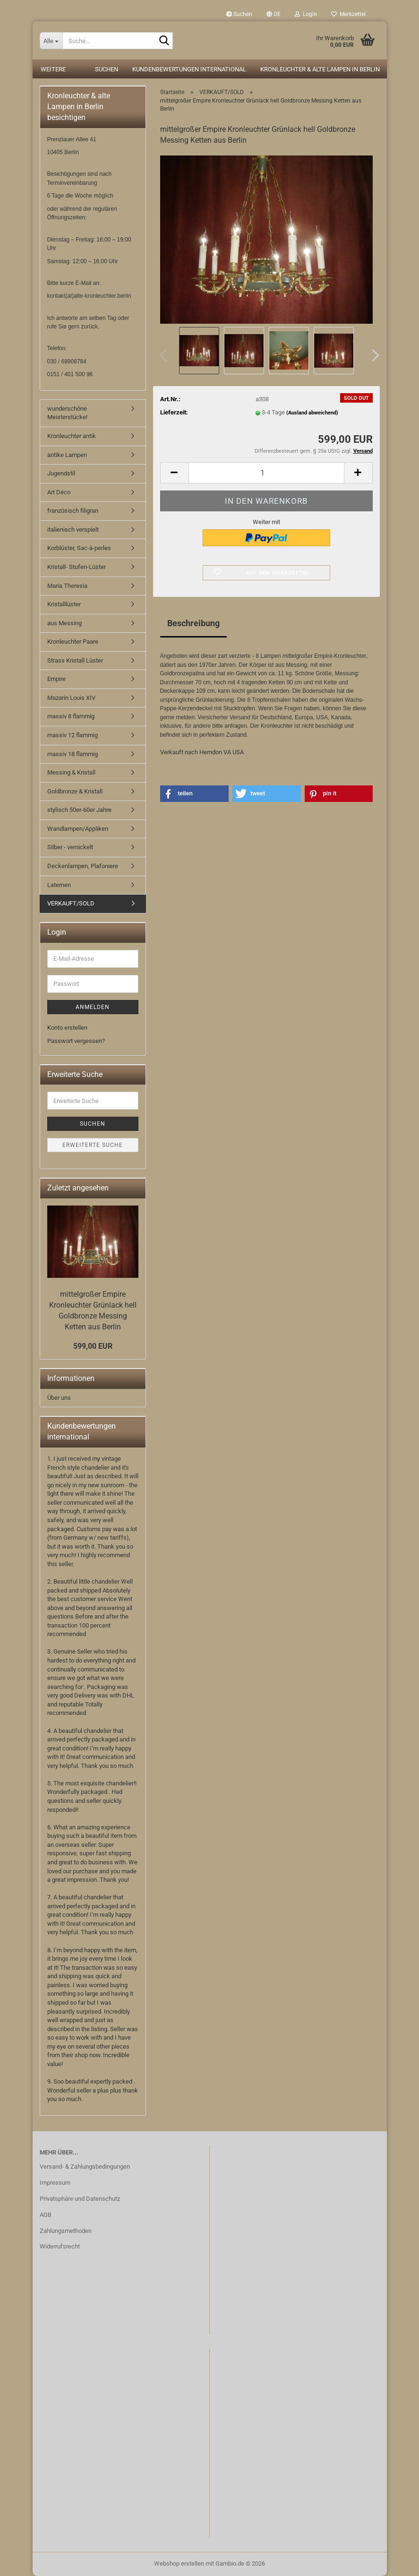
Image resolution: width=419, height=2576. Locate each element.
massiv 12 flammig (72, 735)
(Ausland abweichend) (312, 413)
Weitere (53, 69)
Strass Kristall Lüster (75, 660)
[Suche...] (51, 40)
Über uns (59, 1397)
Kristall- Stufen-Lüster (76, 566)
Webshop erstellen (179, 2563)
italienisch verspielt (73, 529)
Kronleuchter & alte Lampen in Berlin (320, 69)
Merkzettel (348, 14)
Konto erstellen (67, 1027)
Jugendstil (61, 473)
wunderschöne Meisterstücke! (67, 413)
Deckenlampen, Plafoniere (82, 866)
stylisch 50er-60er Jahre (79, 809)
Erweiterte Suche (92, 1145)
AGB (45, 2214)
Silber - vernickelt (70, 847)
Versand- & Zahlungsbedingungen (85, 2166)
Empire (56, 678)
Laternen (59, 884)
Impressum (55, 2182)
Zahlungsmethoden (66, 2230)
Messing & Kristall (71, 772)
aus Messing (64, 623)
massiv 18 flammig (72, 754)
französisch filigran (72, 510)
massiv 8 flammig (70, 716)
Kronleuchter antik (71, 435)
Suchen (239, 14)
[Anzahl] (266, 472)
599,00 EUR (92, 1346)
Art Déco (58, 492)
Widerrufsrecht (60, 2246)
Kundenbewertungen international (189, 69)
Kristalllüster (64, 604)
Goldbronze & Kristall (75, 791)
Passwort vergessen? (76, 1040)
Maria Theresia (67, 585)
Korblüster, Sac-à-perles (79, 547)
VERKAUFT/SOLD (70, 903)
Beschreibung (193, 623)
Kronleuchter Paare (72, 641)
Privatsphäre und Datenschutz (80, 2198)
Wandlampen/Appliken (77, 828)
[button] (273, 14)
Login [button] (306, 14)
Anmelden (93, 1007)
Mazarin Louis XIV (71, 697)
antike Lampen (67, 454)
